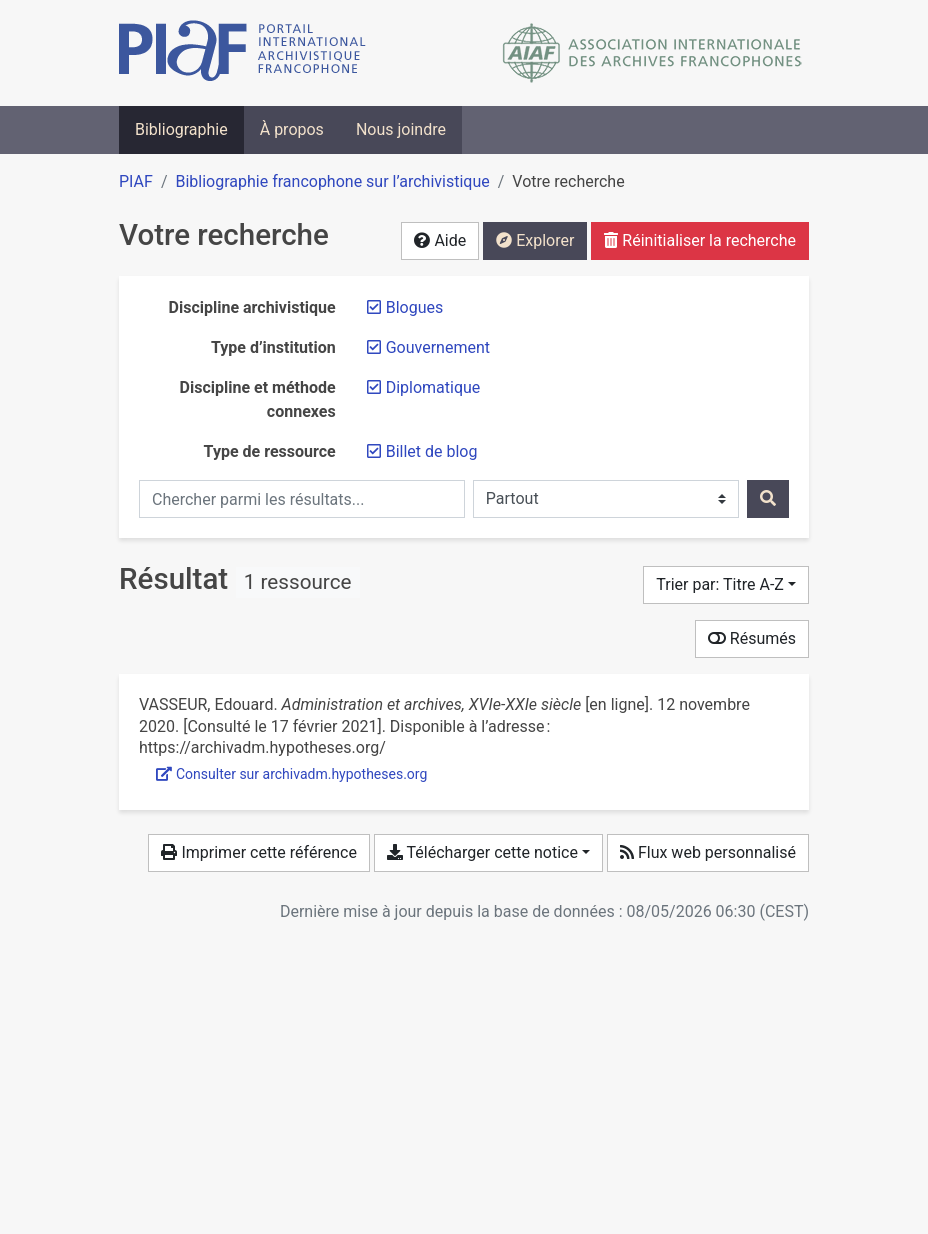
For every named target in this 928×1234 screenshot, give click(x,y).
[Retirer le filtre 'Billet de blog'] (432, 451)
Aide (440, 240)
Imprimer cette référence (258, 852)
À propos (292, 129)
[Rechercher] (768, 499)
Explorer (535, 240)
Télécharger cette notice (482, 852)
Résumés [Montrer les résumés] (752, 638)
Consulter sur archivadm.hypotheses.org (291, 774)
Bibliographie (181, 129)
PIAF (136, 181)
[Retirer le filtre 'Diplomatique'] (433, 387)
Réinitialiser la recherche (700, 240)
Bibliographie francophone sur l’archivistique (332, 181)
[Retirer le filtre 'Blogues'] (415, 307)
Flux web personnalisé (708, 852)
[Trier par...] (726, 585)
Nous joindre (401, 129)
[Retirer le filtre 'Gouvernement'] (438, 347)
